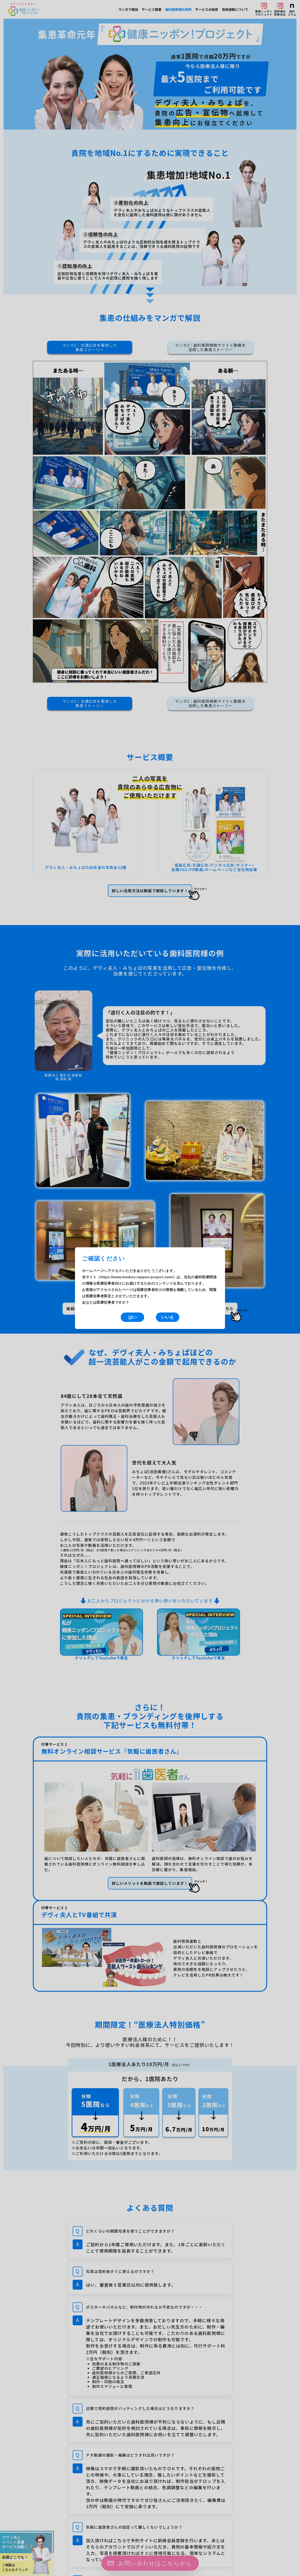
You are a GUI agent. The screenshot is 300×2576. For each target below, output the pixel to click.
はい (132, 1317)
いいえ (167, 1317)
